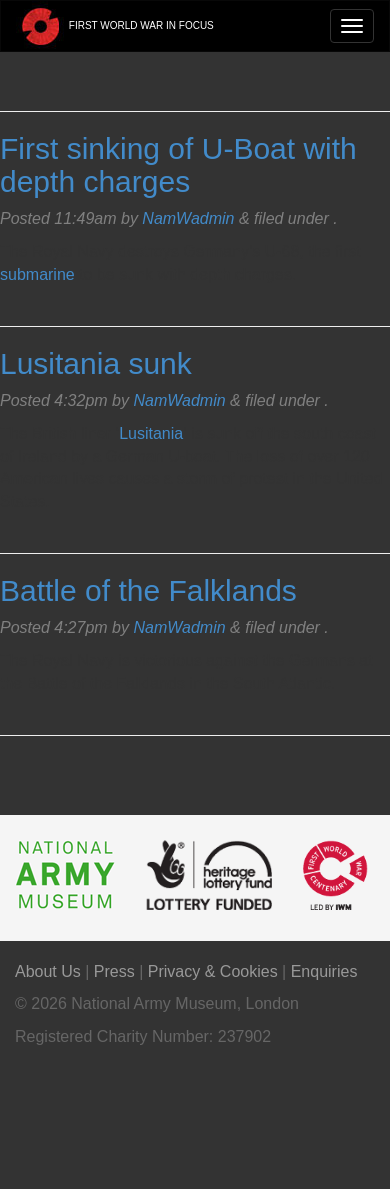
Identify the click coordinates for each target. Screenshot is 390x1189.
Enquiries (324, 971)
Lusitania (151, 433)
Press (114, 971)
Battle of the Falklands (148, 590)
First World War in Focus (115, 26)
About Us (48, 971)
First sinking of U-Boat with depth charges (178, 165)
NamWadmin (188, 218)
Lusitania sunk (96, 363)
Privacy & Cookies (213, 971)
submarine (37, 274)
